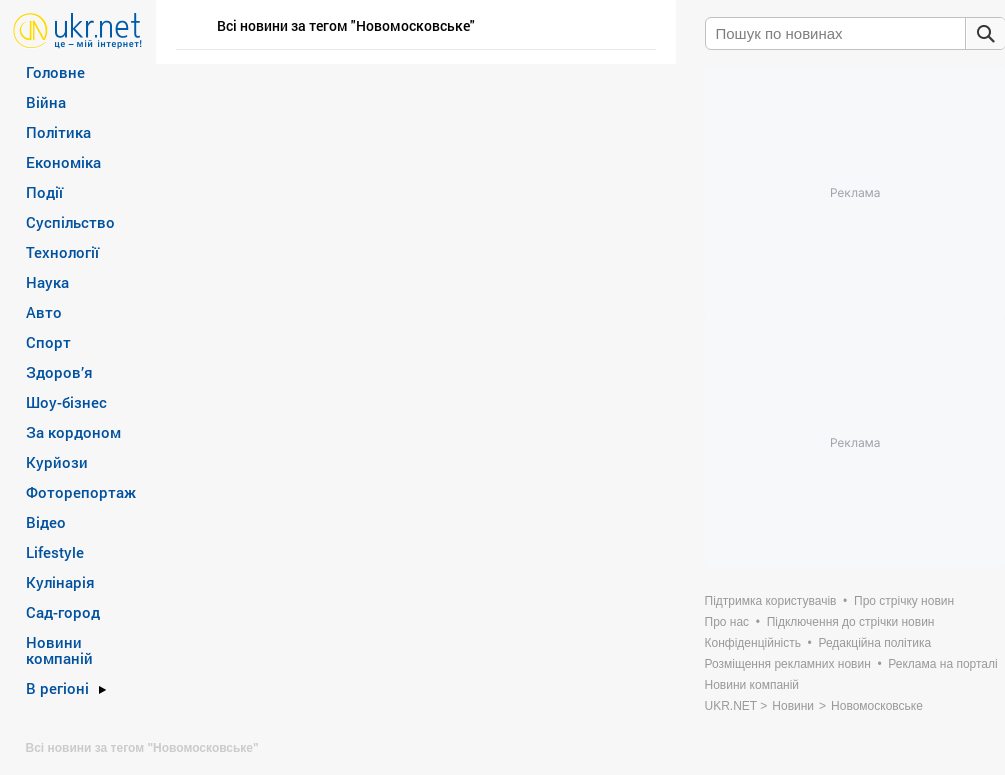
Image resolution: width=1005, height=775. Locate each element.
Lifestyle (55, 552)
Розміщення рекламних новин (788, 664)
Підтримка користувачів (771, 601)
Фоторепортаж (81, 492)
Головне (55, 72)
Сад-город (63, 612)
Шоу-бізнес (66, 402)
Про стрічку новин (904, 601)
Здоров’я (59, 372)
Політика (58, 132)
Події (44, 192)
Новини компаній (59, 650)
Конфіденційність (753, 643)
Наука (47, 282)
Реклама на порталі (942, 664)
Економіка (63, 162)
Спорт (48, 342)
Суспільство (70, 222)
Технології (62, 252)
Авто (44, 312)
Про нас (727, 622)
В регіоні (57, 688)
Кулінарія (60, 582)
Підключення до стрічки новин (851, 622)
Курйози (57, 462)
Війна (46, 102)
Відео (46, 522)
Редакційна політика (874, 643)
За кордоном (73, 432)
